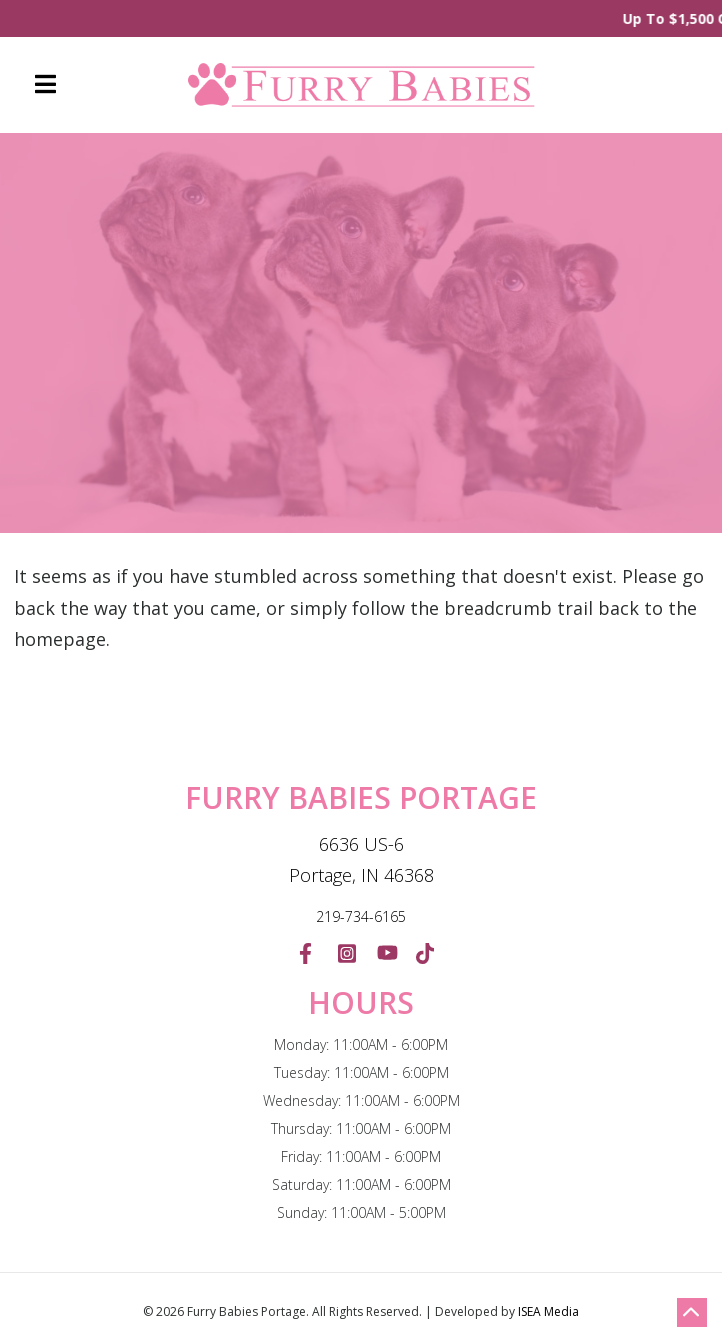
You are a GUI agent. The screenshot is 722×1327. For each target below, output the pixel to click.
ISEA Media (548, 1311)
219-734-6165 (361, 916)
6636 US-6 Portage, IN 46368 (361, 860)
